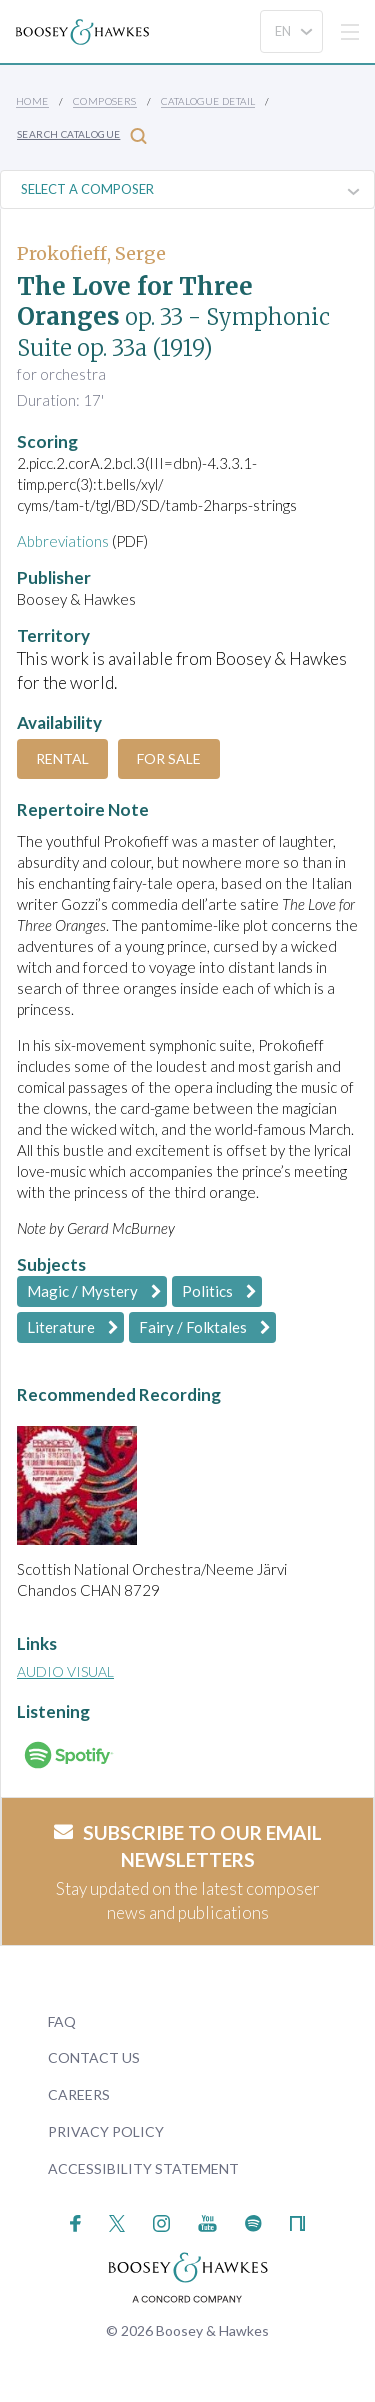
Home (32, 101)
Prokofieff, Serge (91, 253)
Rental (62, 758)
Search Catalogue (82, 135)
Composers (105, 101)
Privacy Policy (106, 2131)
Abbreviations (63, 541)
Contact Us (94, 2057)
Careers (79, 2094)
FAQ (62, 2021)
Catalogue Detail (208, 101)
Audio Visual (65, 1671)
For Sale (169, 758)
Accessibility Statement (143, 2168)
